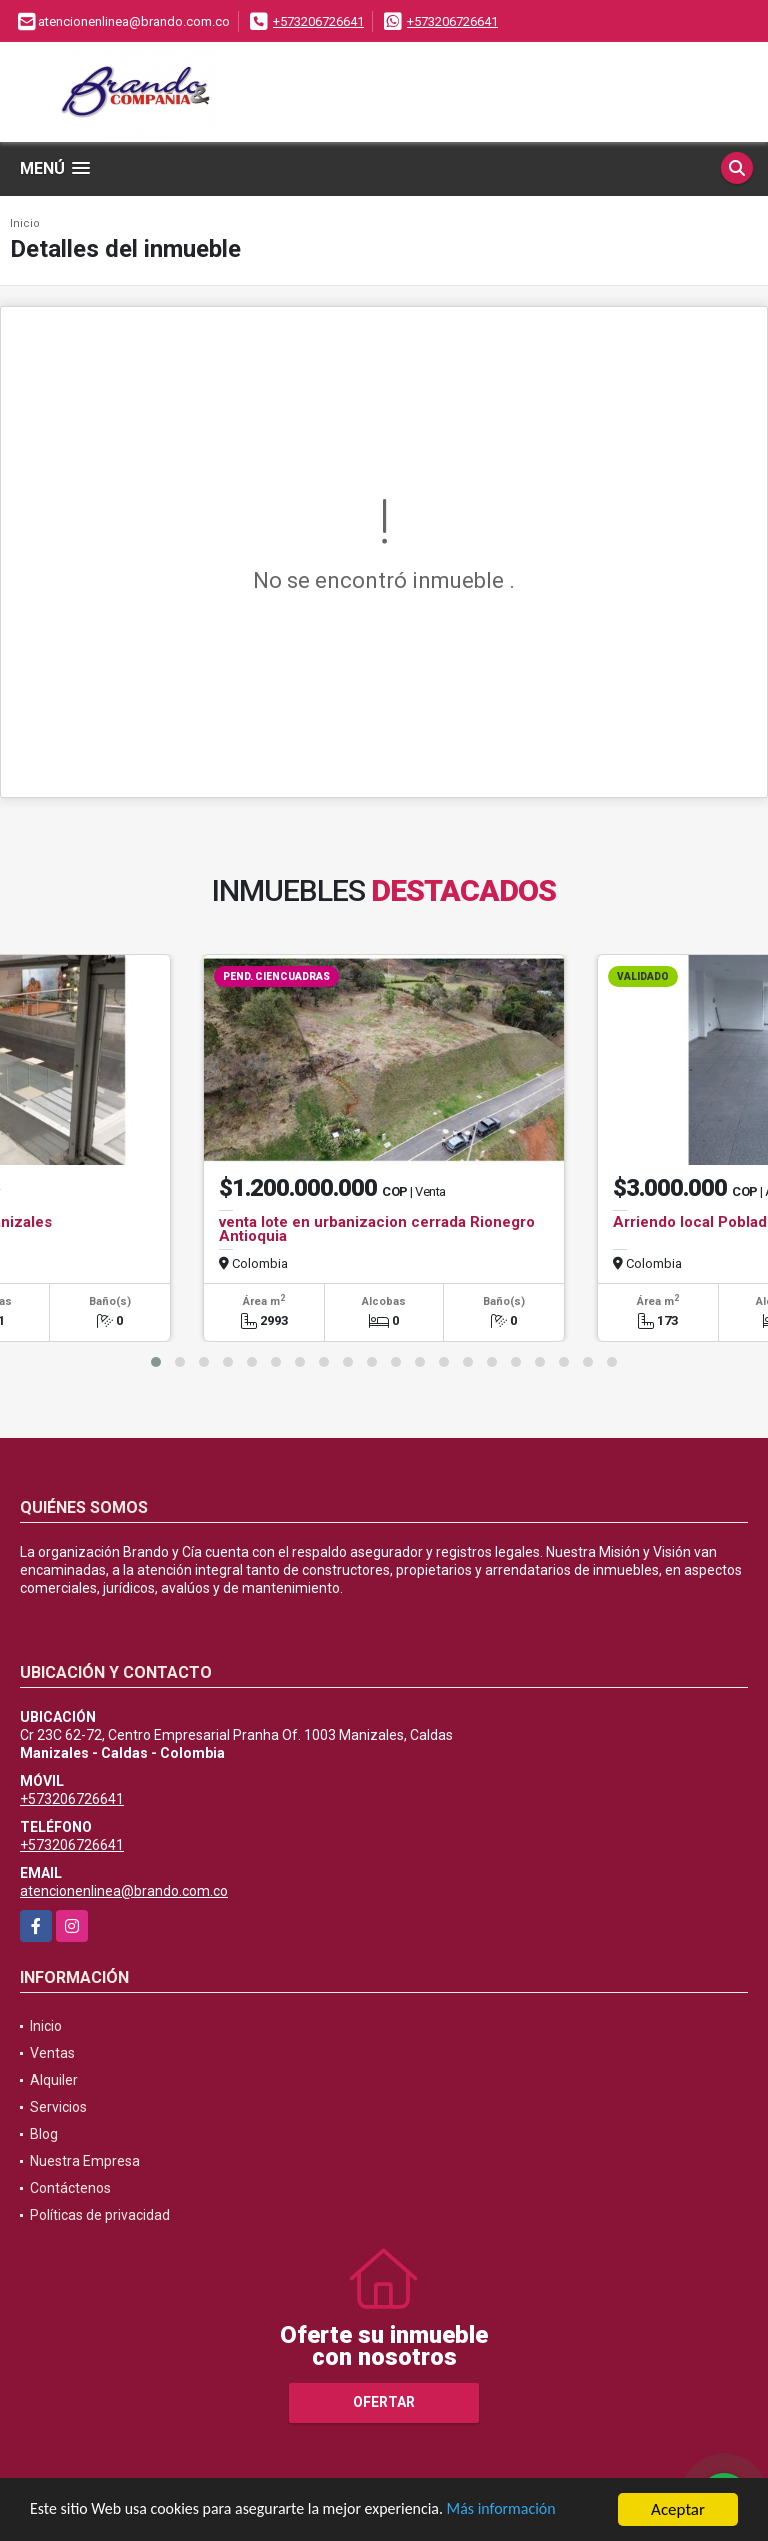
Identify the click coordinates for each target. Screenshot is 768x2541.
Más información (533, 2512)
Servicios (58, 2107)
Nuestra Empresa (85, 2161)
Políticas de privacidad (100, 2215)
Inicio (25, 223)
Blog (44, 2134)
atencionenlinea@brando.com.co (124, 1891)
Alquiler (54, 2080)
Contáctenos (70, 2188)
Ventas (52, 2053)
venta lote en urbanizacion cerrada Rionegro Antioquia (377, 1229)
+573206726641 (318, 21)
